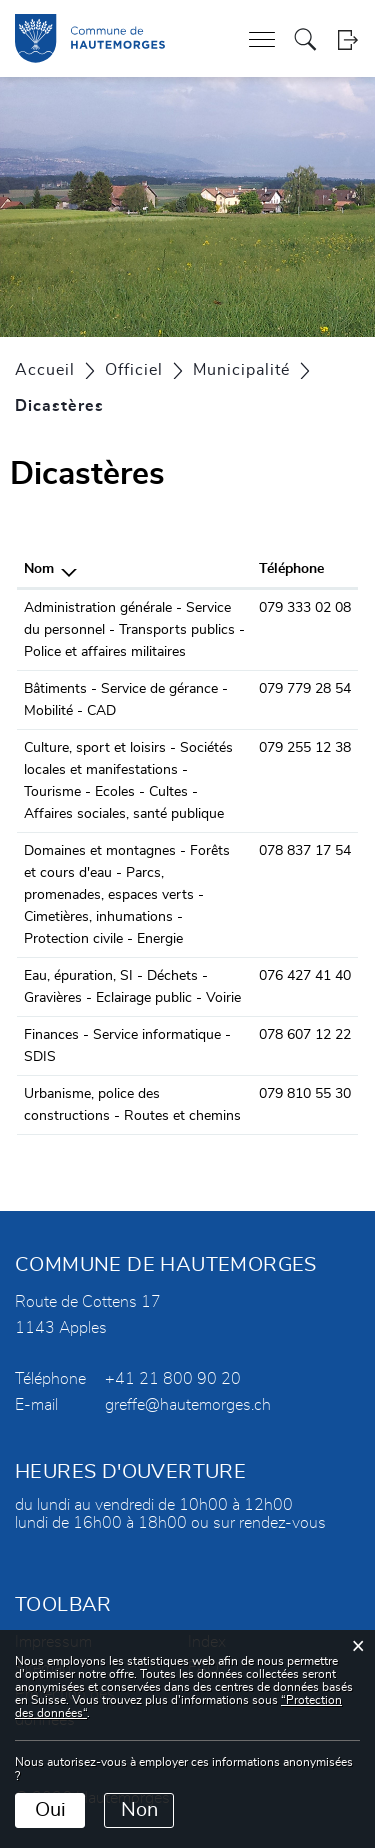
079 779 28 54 (305, 689)
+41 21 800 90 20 (173, 1379)
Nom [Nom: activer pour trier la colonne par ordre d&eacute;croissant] (39, 569)
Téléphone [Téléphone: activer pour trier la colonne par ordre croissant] (291, 569)
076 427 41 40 (305, 976)
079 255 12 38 (305, 748)
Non (139, 1810)
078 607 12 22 (305, 1035)
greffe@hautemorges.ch (188, 1405)
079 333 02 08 (305, 608)
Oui (50, 1810)
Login (347, 39)
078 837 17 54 (305, 851)
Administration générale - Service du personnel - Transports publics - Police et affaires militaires (134, 630)
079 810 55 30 (305, 1094)
